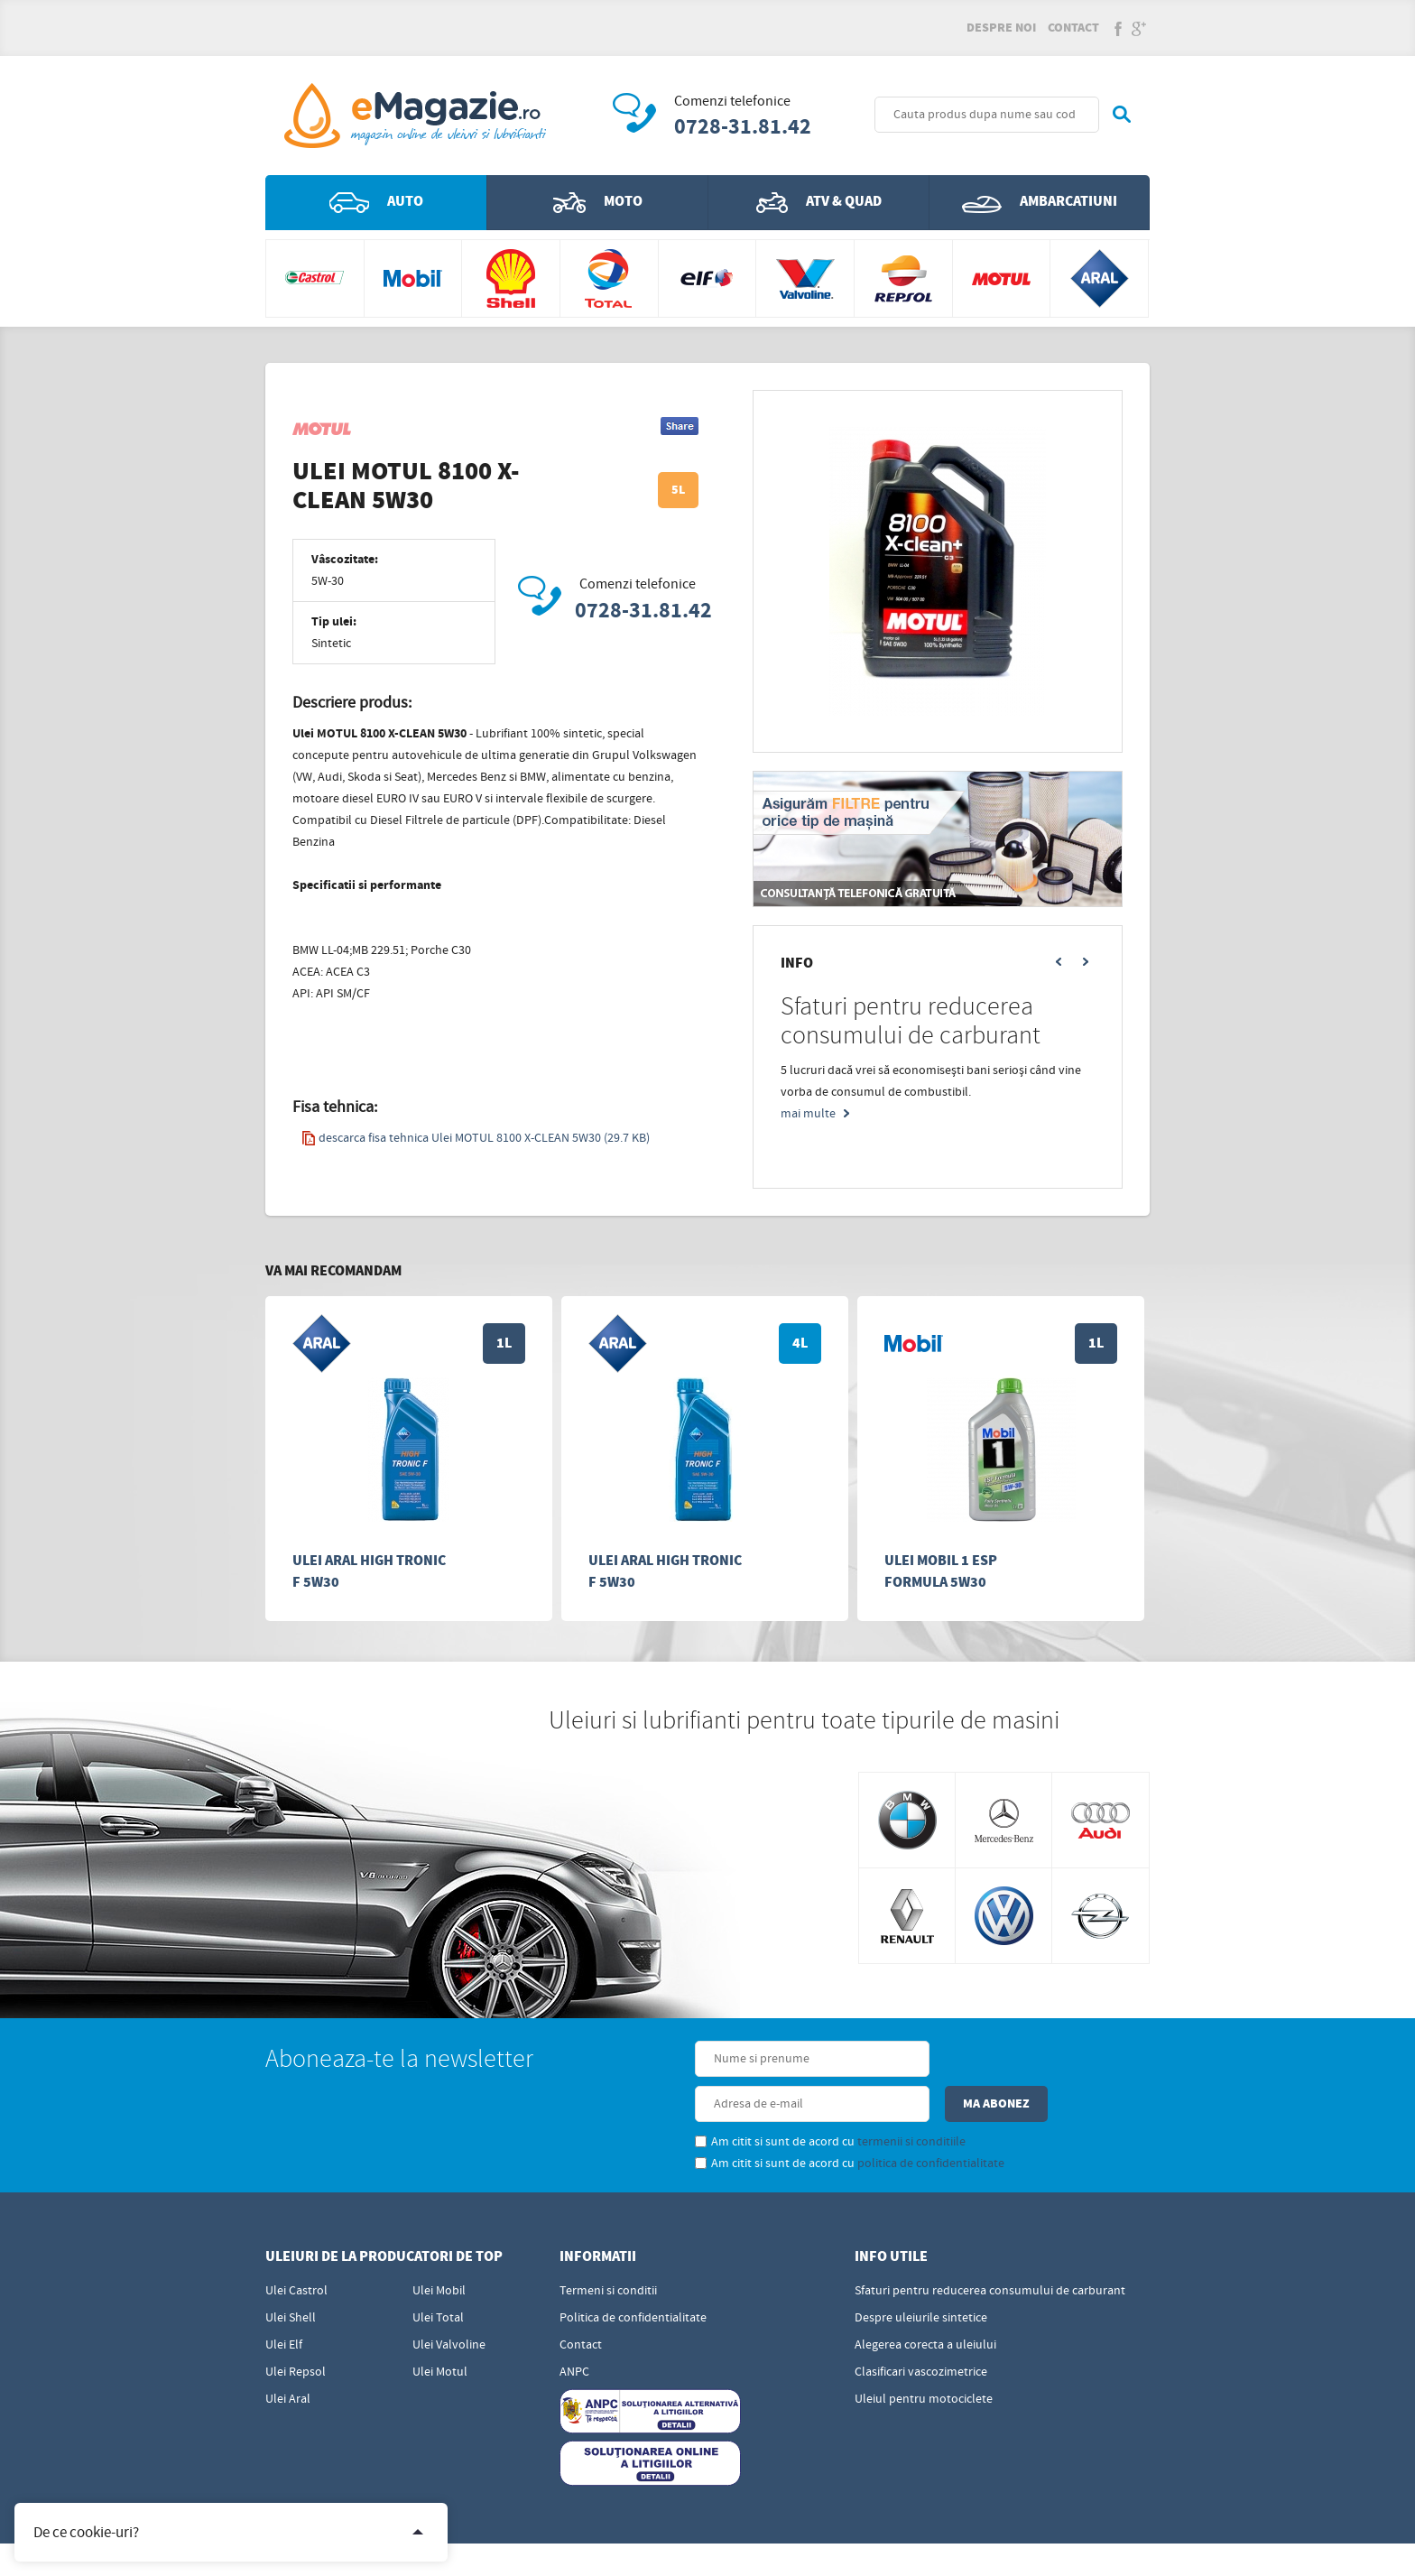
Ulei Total (438, 2274)
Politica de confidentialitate (633, 2274)
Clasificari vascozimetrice (921, 2329)
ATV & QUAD (819, 204)
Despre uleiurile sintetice (921, 2274)
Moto (598, 204)
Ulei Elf (283, 2301)
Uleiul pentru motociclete (924, 2356)
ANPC (574, 2329)
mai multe (808, 1115)
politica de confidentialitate (817, 2120)
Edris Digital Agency (750, 2547)
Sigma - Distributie (1098, 2547)
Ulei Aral (287, 2356)
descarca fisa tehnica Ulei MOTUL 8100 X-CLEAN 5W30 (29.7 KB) (475, 1140)
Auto (376, 204)
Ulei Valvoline (449, 2301)
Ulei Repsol (295, 2329)
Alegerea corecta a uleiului (925, 2301)
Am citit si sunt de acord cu (716, 2098)
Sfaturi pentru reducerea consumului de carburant (990, 2247)
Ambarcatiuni (1039, 204)
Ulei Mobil (439, 2247)
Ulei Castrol (296, 2247)
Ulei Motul (439, 2329)
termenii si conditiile (798, 2098)
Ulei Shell (290, 2274)
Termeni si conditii (608, 2247)
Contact (1073, 29)
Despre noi (1001, 29)
